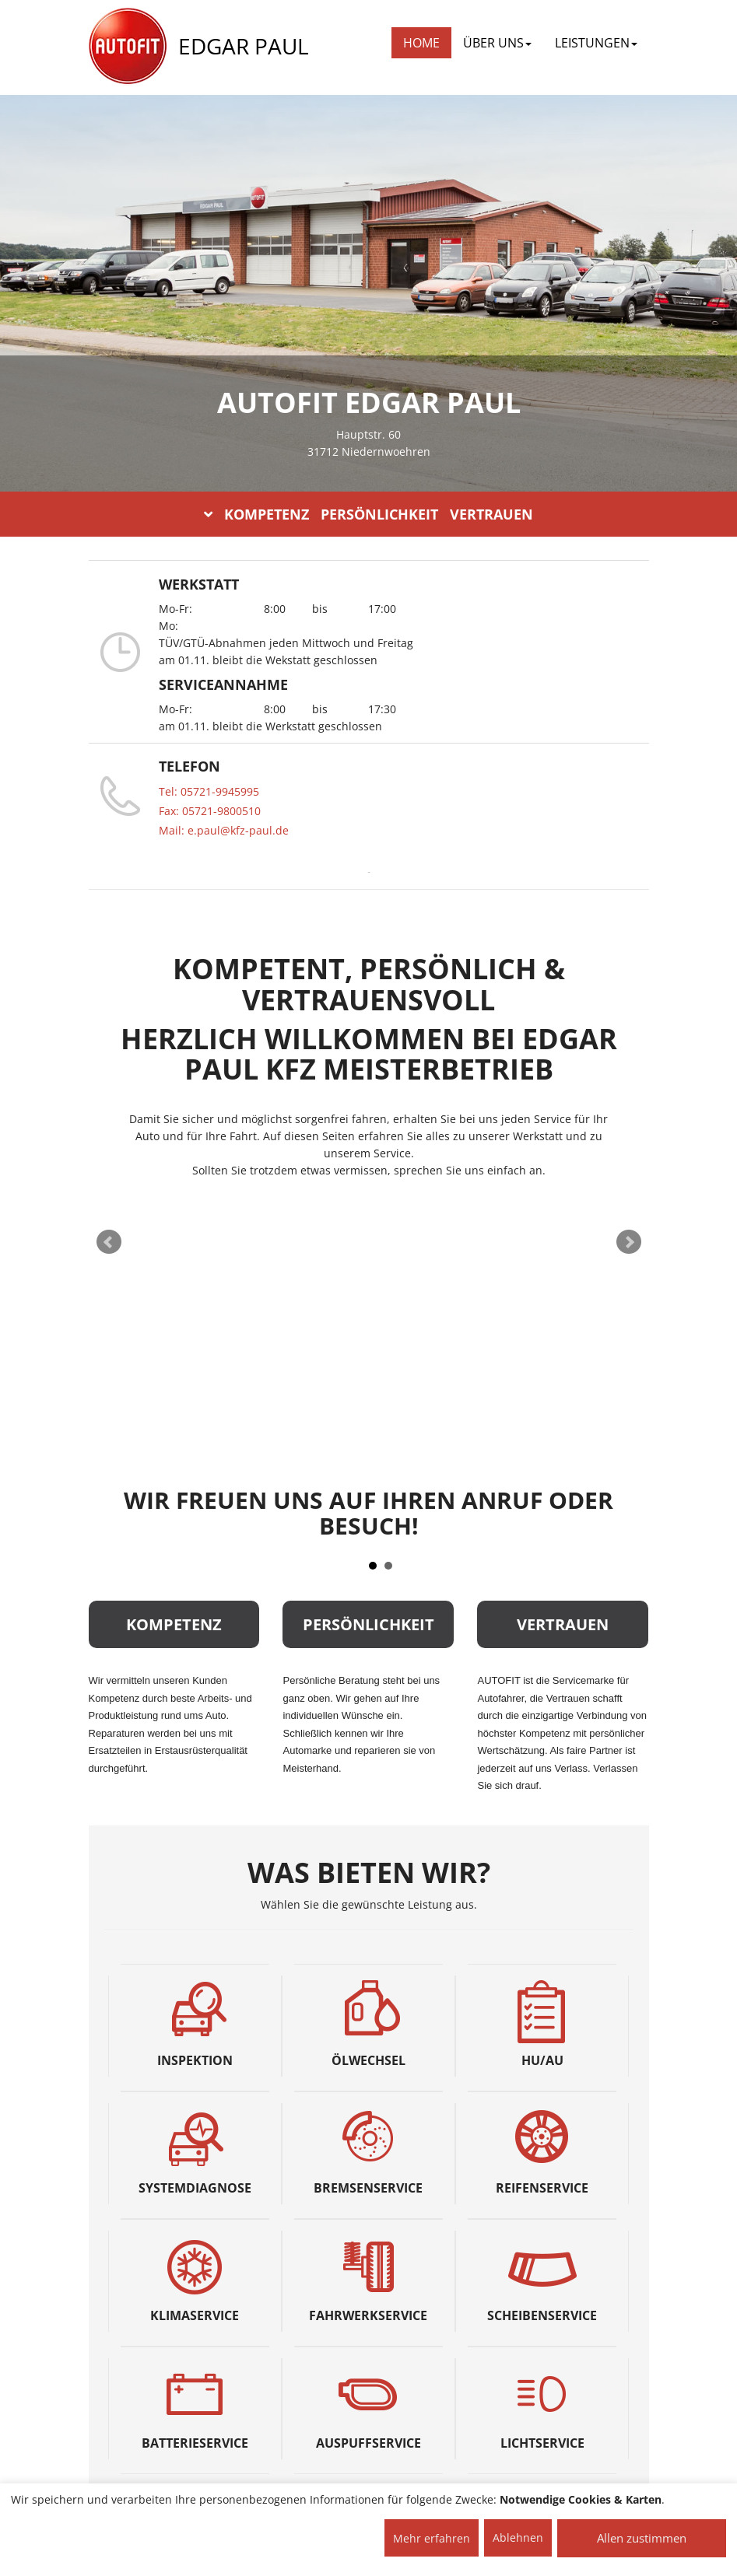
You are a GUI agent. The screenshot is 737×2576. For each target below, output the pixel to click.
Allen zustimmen (641, 2538)
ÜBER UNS (497, 42)
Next (628, 1242)
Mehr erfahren (431, 2538)
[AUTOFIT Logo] (127, 46)
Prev (109, 1242)
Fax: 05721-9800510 (210, 810)
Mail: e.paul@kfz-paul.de (224, 830)
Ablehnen (518, 2537)
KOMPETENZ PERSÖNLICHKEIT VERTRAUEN (368, 514)
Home (421, 42)
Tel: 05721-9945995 (209, 791)
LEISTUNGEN (596, 42)
